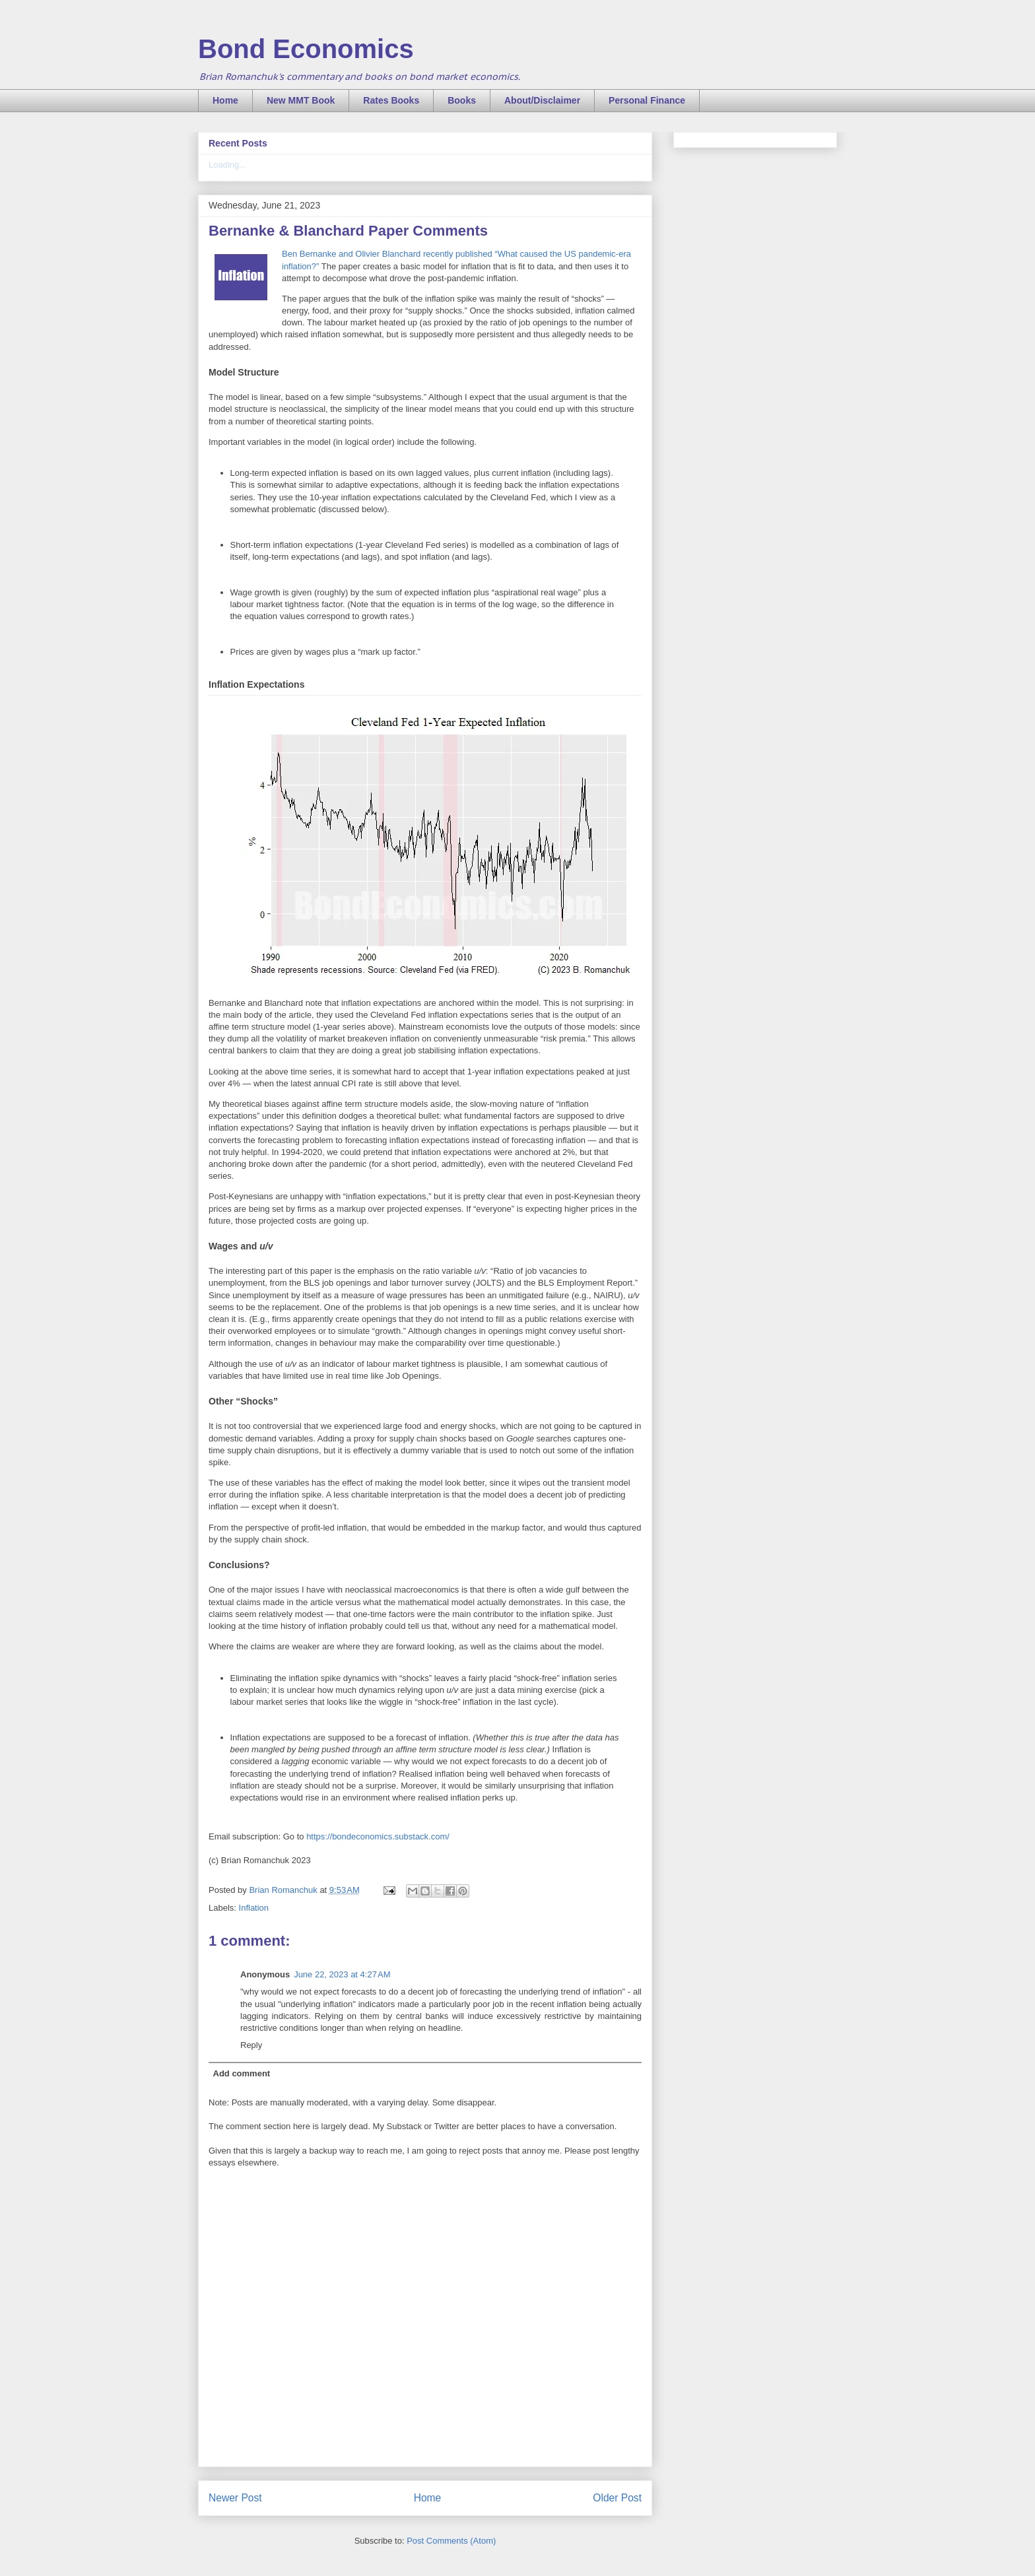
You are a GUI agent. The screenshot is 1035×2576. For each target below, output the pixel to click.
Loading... (227, 165)
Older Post (617, 2497)
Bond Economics (306, 48)
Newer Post (235, 2497)
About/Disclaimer (542, 100)
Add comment (242, 2073)
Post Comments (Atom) (451, 2541)
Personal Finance (647, 100)
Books (462, 100)
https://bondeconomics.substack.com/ (378, 1836)
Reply (251, 2045)
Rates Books (391, 100)
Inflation (254, 1908)
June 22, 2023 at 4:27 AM (342, 1974)
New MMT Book (301, 100)
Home (225, 100)
